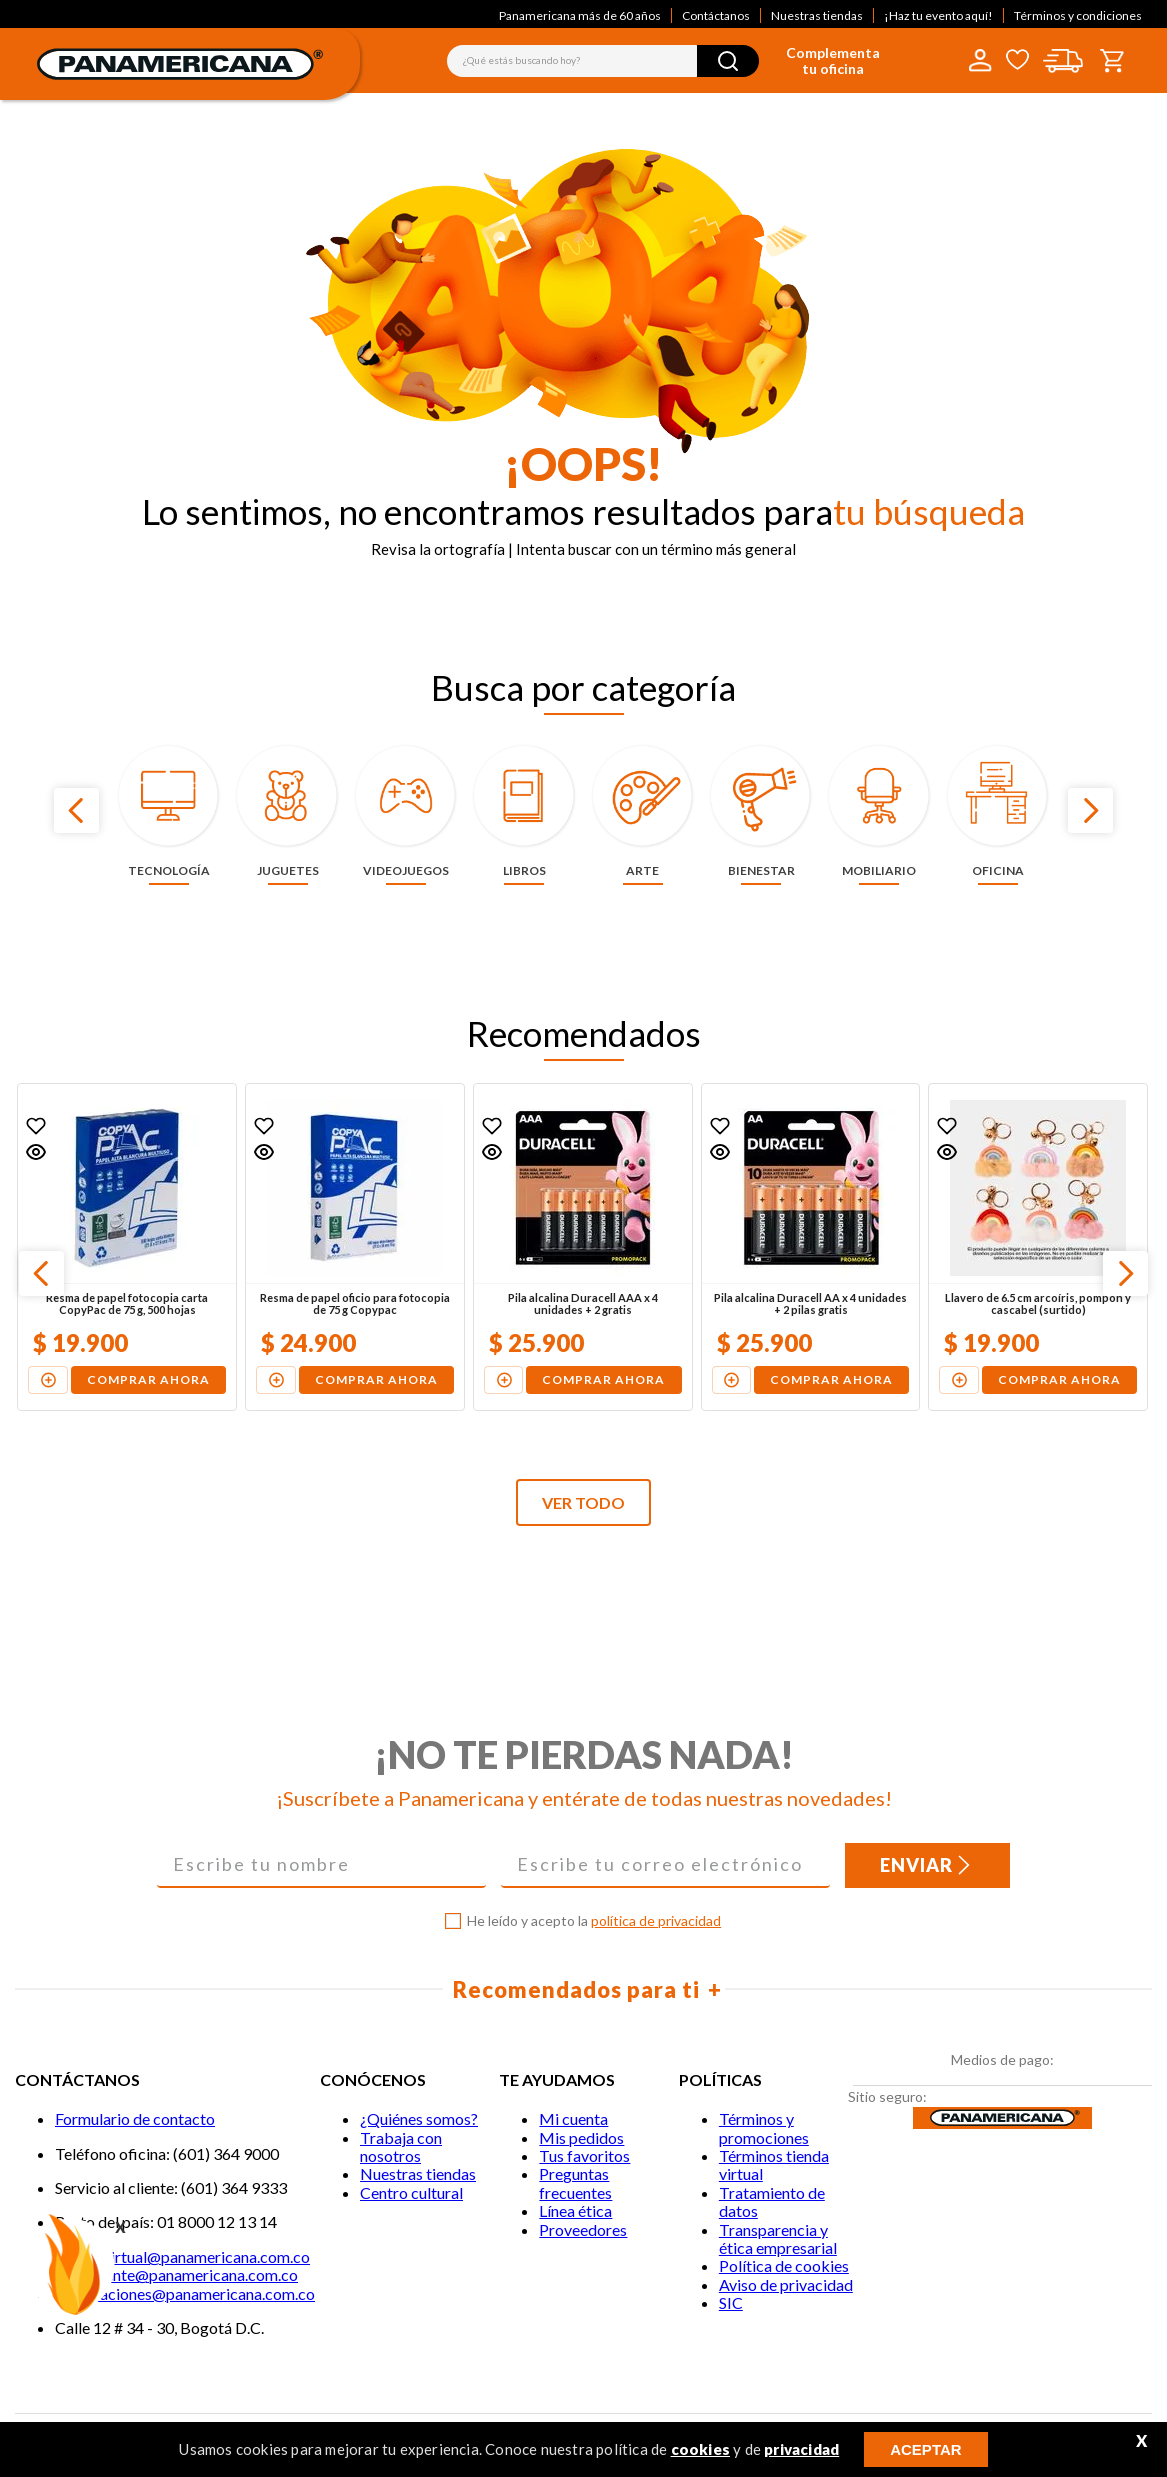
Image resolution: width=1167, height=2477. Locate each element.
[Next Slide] (1090, 810)
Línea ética (575, 2210)
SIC (731, 2302)
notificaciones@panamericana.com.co (185, 2293)
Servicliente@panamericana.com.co (176, 2274)
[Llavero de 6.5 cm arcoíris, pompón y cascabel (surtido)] (1038, 1247)
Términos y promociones (764, 2127)
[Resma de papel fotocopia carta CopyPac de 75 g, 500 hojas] (127, 1247)
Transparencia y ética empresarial (778, 2238)
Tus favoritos (584, 2155)
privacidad (801, 2449)
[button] (36, 1152)
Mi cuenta (573, 2118)
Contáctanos (716, 15)
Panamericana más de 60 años (580, 15)
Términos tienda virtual (774, 2164)
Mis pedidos (581, 2137)
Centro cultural (411, 2192)
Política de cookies (784, 2265)
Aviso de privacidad (786, 2284)
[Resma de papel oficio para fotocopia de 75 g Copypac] (355, 1247)
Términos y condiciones (1078, 15)
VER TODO (583, 1502)
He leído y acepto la (594, 1921)
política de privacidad (656, 1920)
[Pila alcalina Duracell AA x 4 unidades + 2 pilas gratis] (811, 1247)
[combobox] (603, 61)
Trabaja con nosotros (401, 2146)
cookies (700, 2449)
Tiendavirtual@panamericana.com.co (182, 2256)
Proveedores (583, 2229)
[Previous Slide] (76, 810)
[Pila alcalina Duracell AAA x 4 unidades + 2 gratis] (583, 1247)
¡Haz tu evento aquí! (938, 15)
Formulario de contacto (135, 2118)
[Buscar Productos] (728, 61)
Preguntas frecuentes (575, 2182)
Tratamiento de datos (772, 2201)
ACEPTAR (925, 2449)
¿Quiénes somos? (419, 2118)
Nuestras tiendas (817, 15)
